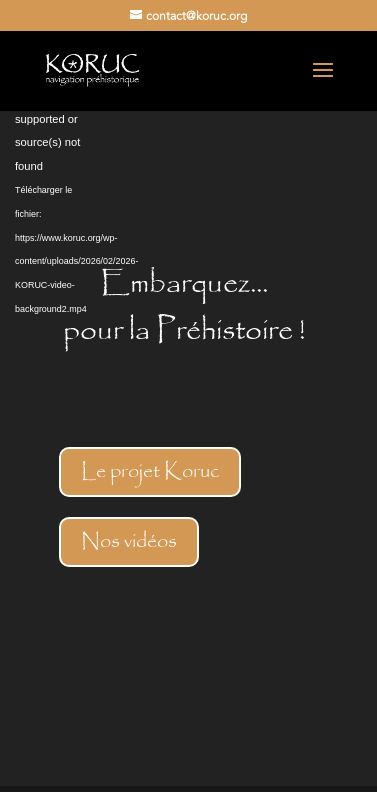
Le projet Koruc (150, 471)
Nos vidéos (129, 541)
